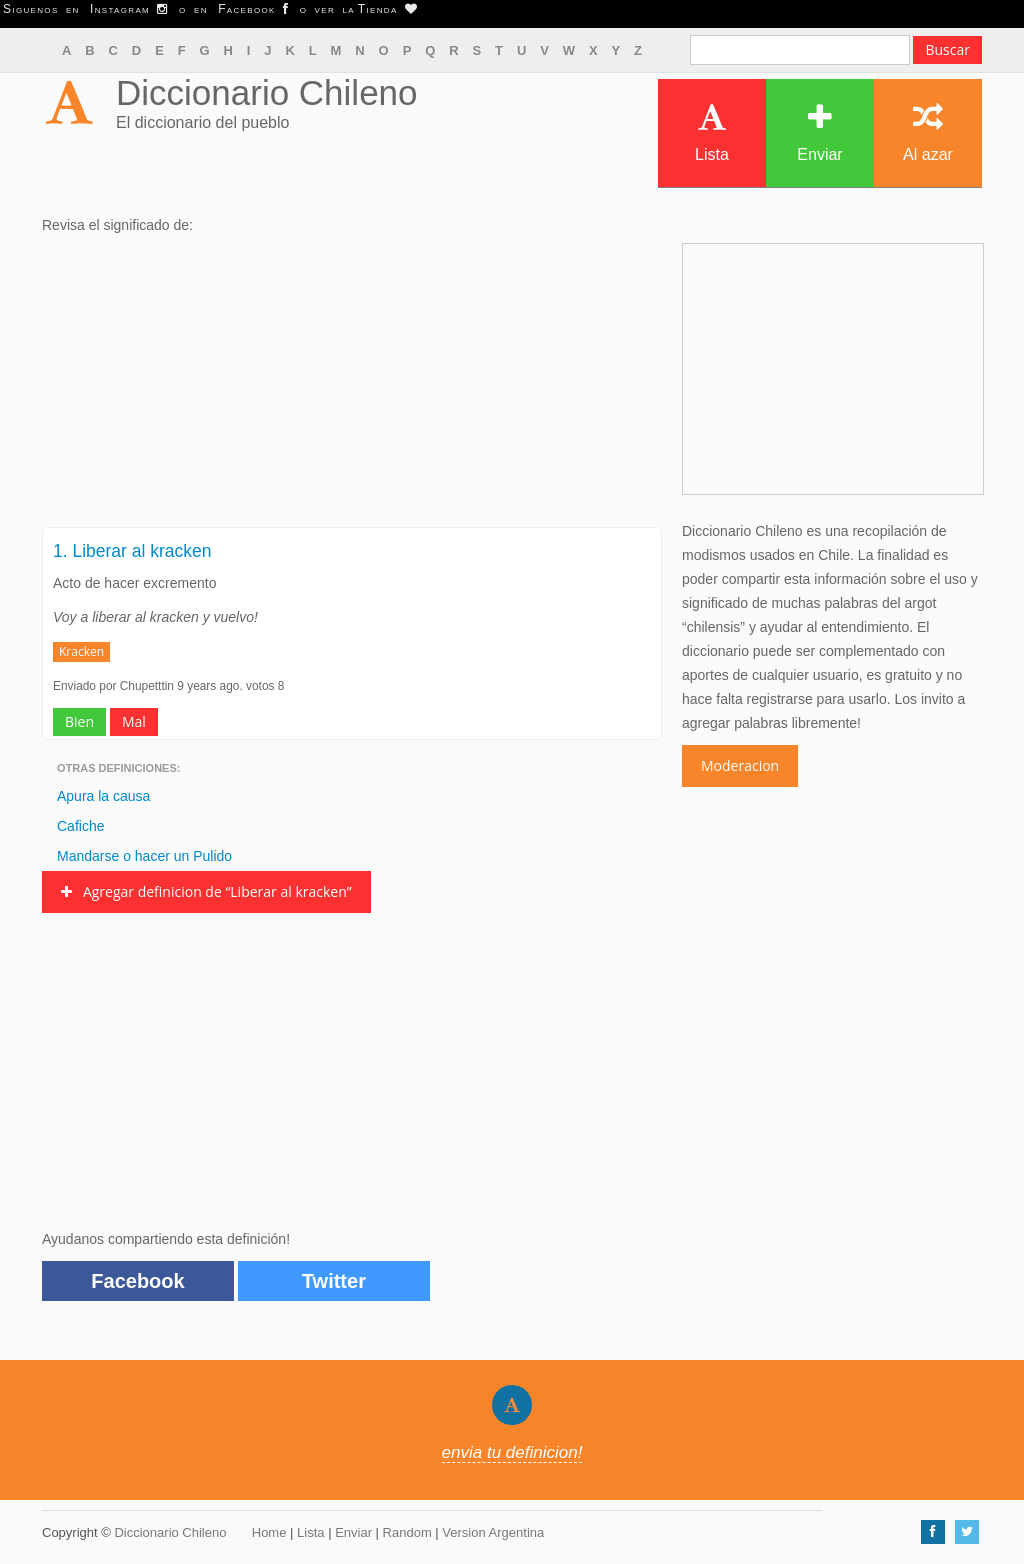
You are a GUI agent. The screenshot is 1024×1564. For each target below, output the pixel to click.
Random (407, 1532)
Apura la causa (103, 796)
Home (269, 1532)
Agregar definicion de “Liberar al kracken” (206, 891)
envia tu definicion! (512, 1452)
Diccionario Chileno (267, 92)
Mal (134, 721)
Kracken (81, 651)
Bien (79, 721)
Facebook (137, 1281)
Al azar (928, 132)
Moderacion (740, 765)
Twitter (334, 1281)
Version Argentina (493, 1532)
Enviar (819, 132)
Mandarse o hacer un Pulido (144, 856)
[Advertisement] (352, 387)
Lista (712, 132)
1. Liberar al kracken (132, 551)
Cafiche (80, 826)
